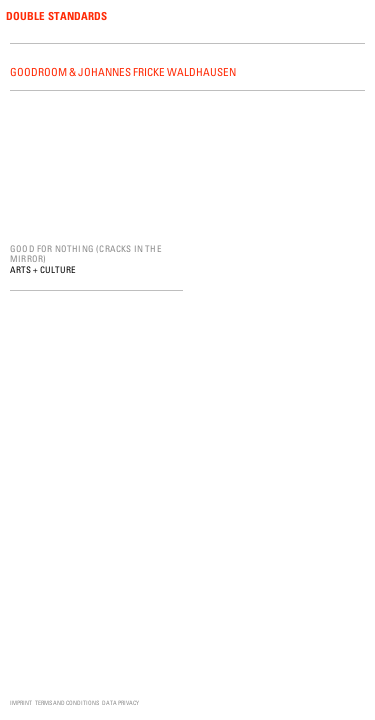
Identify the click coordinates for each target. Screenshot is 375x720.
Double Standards (56, 15)
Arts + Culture (43, 269)
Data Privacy (120, 702)
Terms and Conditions (67, 702)
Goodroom (38, 71)
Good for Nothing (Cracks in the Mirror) (86, 253)
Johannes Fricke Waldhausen (157, 71)
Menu (357, 17)
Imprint (21, 702)
